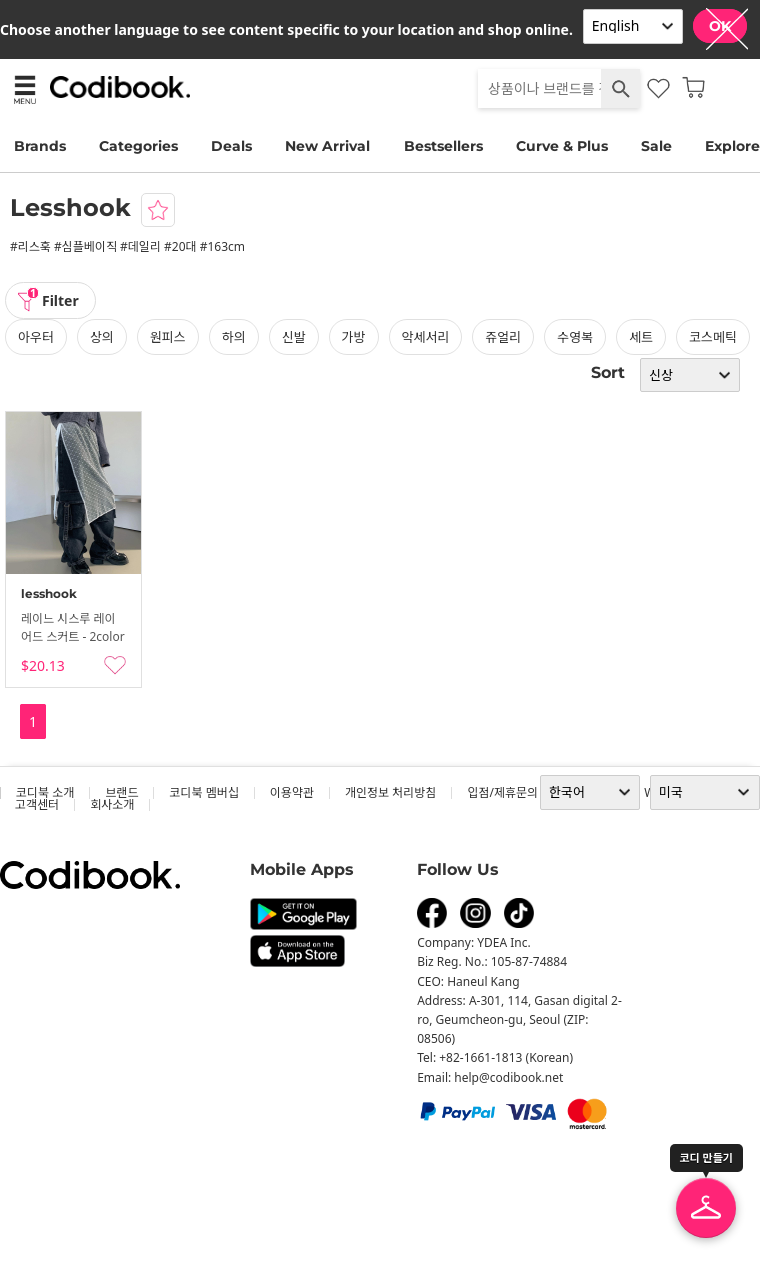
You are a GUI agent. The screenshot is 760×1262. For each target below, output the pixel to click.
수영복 (575, 337)
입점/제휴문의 (502, 792)
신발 (294, 337)
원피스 (168, 337)
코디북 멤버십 (203, 792)
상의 (102, 337)
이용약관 (292, 792)
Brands (40, 146)
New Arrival (327, 146)
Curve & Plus (562, 146)
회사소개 (112, 804)
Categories (138, 146)
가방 (354, 337)
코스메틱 (713, 337)
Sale (656, 146)
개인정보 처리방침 (390, 792)
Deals (231, 146)
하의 (234, 337)
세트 (641, 337)
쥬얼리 (503, 337)
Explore (732, 146)
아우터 (36, 337)
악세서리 (426, 337)
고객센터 (37, 804)
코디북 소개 (45, 792)
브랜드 (121, 792)
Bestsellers (443, 146)
